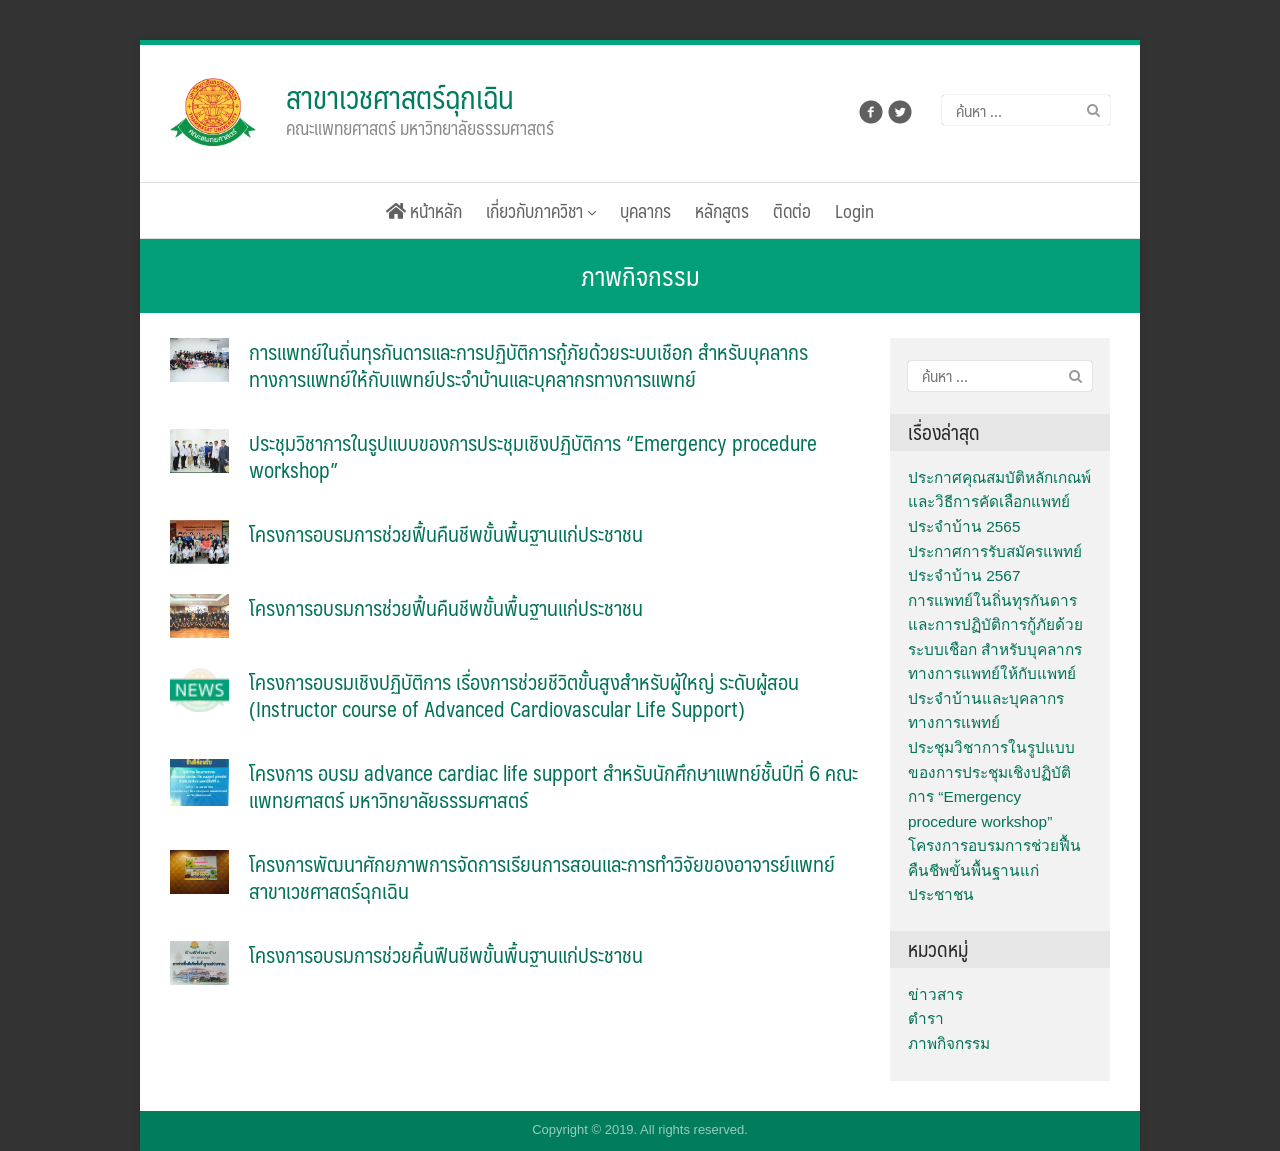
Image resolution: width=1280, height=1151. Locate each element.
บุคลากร (645, 210)
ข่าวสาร (935, 994)
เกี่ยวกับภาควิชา (541, 210)
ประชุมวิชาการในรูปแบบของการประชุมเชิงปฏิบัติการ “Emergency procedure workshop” (533, 456)
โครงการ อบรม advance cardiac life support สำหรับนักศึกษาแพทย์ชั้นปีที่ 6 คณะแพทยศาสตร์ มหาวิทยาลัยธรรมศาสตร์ (553, 786)
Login (854, 210)
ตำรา (926, 1018)
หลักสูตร (722, 210)
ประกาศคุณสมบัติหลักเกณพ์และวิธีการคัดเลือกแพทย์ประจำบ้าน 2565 (999, 502)
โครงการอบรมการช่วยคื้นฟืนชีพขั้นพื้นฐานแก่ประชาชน (446, 954)
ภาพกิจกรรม (949, 1043)
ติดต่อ (792, 210)
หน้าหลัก (424, 210)
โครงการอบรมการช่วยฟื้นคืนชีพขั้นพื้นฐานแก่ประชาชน (446, 533)
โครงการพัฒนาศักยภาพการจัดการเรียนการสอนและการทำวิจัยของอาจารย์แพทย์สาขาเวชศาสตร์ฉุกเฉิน (542, 877)
